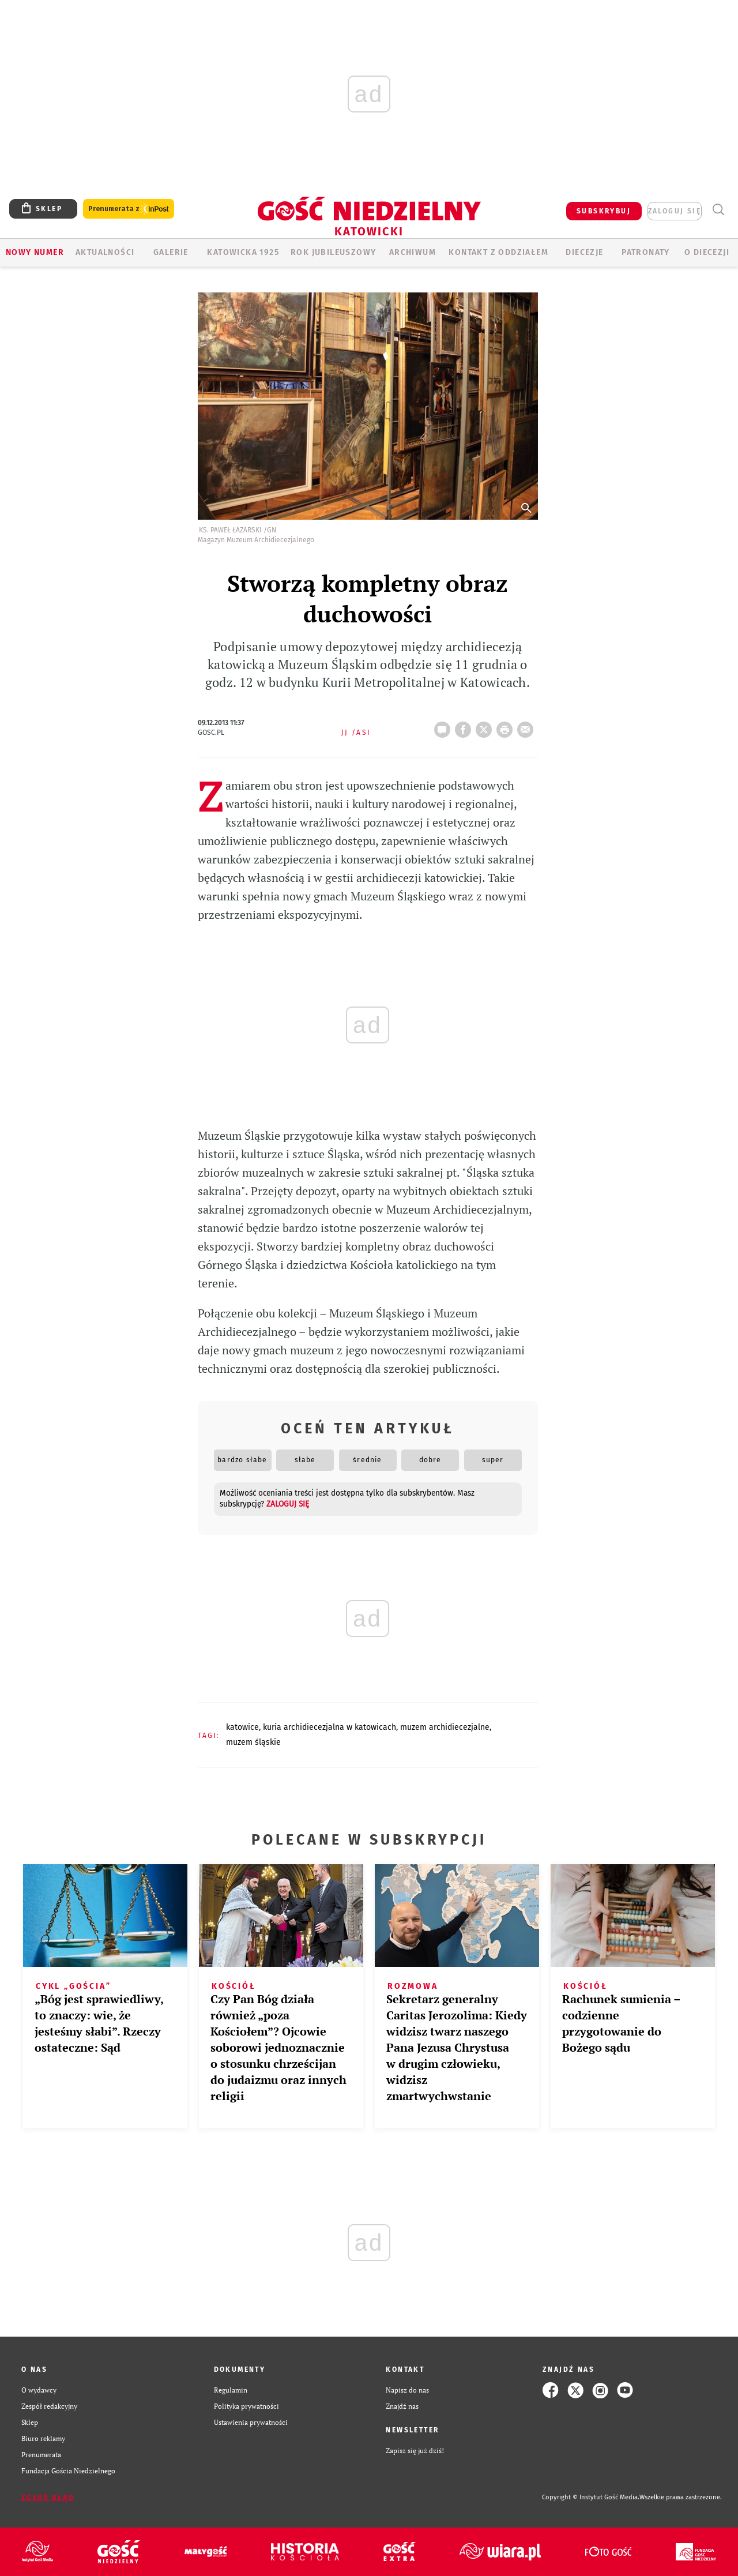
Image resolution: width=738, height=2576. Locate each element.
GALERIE (171, 252)
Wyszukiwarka (718, 209)
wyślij (527, 726)
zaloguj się (674, 211)
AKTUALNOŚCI (105, 252)
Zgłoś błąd (47, 2498)
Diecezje (584, 252)
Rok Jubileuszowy (333, 252)
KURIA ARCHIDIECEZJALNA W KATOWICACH (329, 1727)
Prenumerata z (128, 209)
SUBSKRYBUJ (604, 211)
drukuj (506, 726)
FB (465, 726)
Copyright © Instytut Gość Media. (590, 2497)
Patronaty (646, 252)
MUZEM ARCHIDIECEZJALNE (445, 1727)
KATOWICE (242, 1727)
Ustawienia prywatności (251, 2422)
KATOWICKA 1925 (243, 252)
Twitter (486, 726)
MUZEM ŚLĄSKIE (253, 1742)
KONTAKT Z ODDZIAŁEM (498, 252)
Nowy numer (35, 252)
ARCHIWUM (412, 252)
